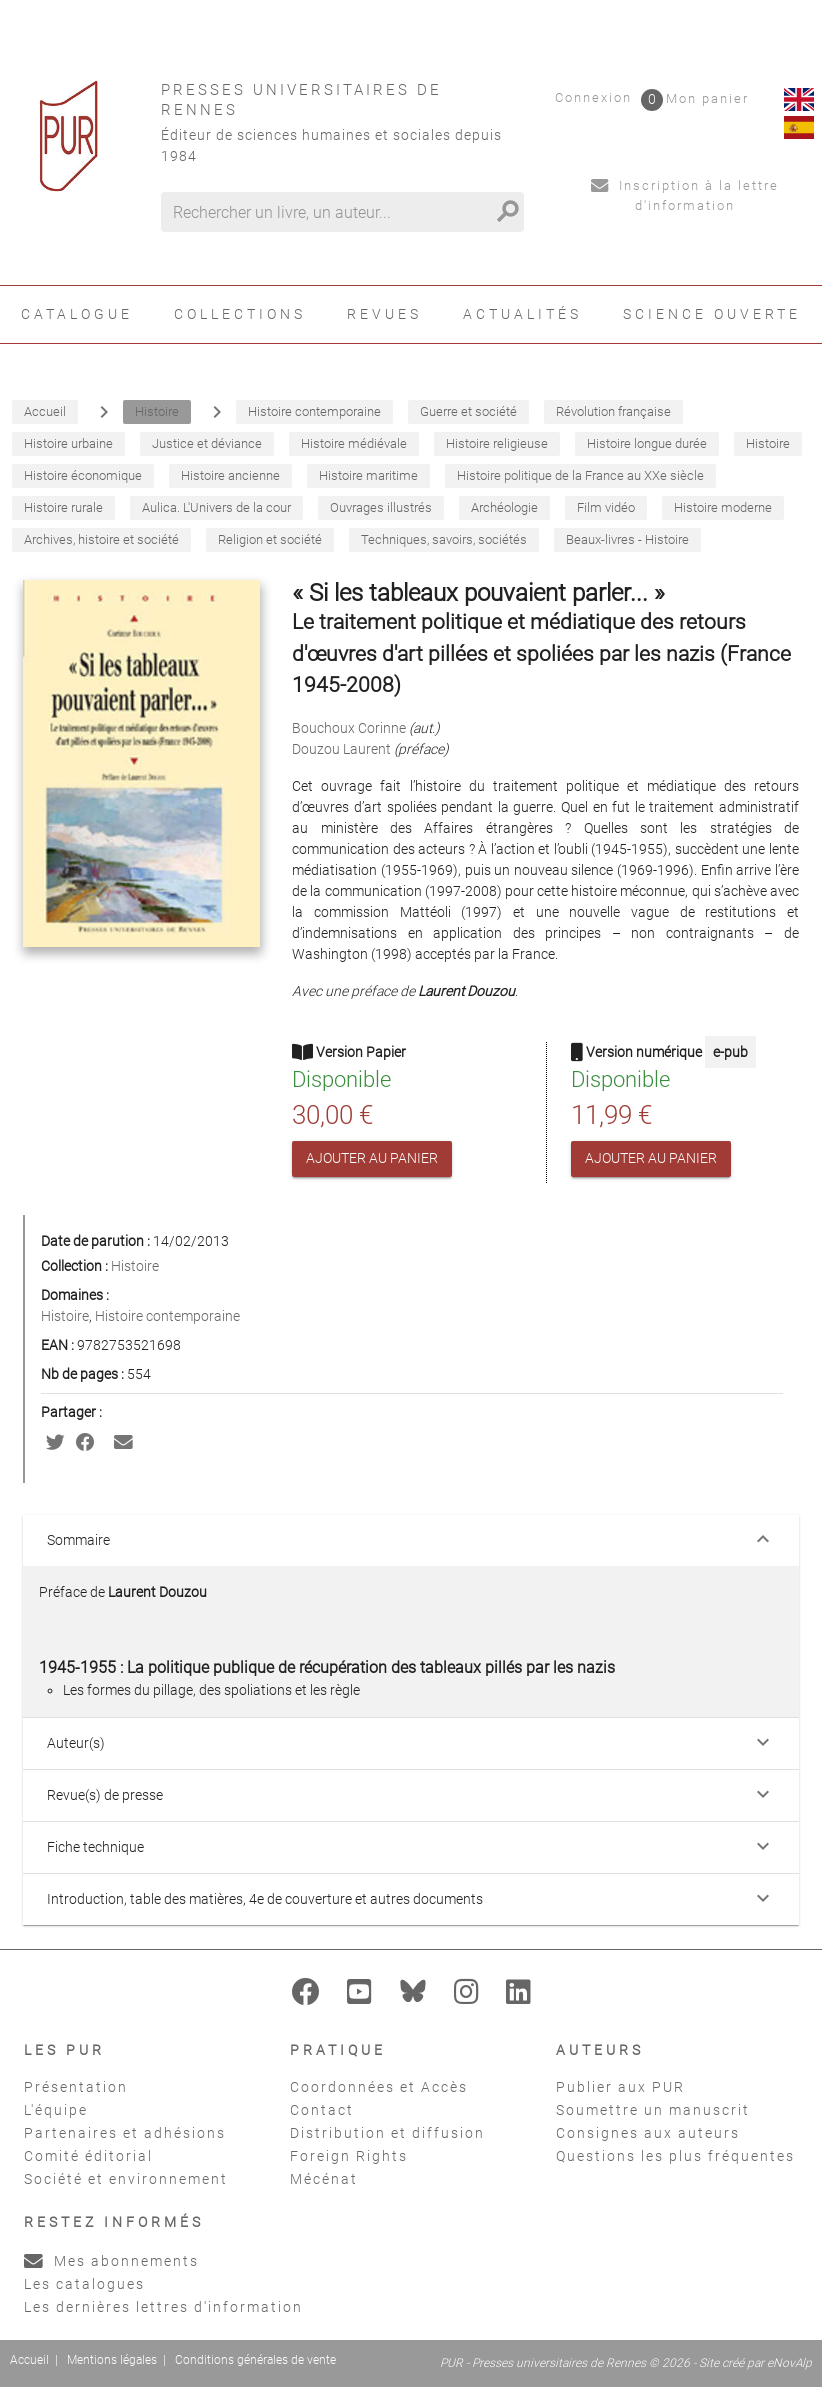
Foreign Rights (349, 2156)
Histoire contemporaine (167, 1316)
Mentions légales (112, 2360)
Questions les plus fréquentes (675, 2156)
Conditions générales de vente (255, 2360)
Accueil (29, 2360)
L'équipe (56, 2110)
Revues (384, 314)
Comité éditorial (88, 2156)
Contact (322, 2110)
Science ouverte (712, 314)
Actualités (522, 314)
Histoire (135, 1266)
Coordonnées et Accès (379, 2087)
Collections (240, 314)
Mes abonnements (111, 2261)
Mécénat (324, 2179)
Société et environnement (126, 2179)
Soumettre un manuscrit (653, 2110)
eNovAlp (789, 2363)
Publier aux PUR (620, 2087)
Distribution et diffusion (387, 2133)
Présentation (76, 2087)
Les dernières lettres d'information (163, 2307)
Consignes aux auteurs (648, 2133)
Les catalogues (84, 2284)
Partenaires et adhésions (125, 2133)
